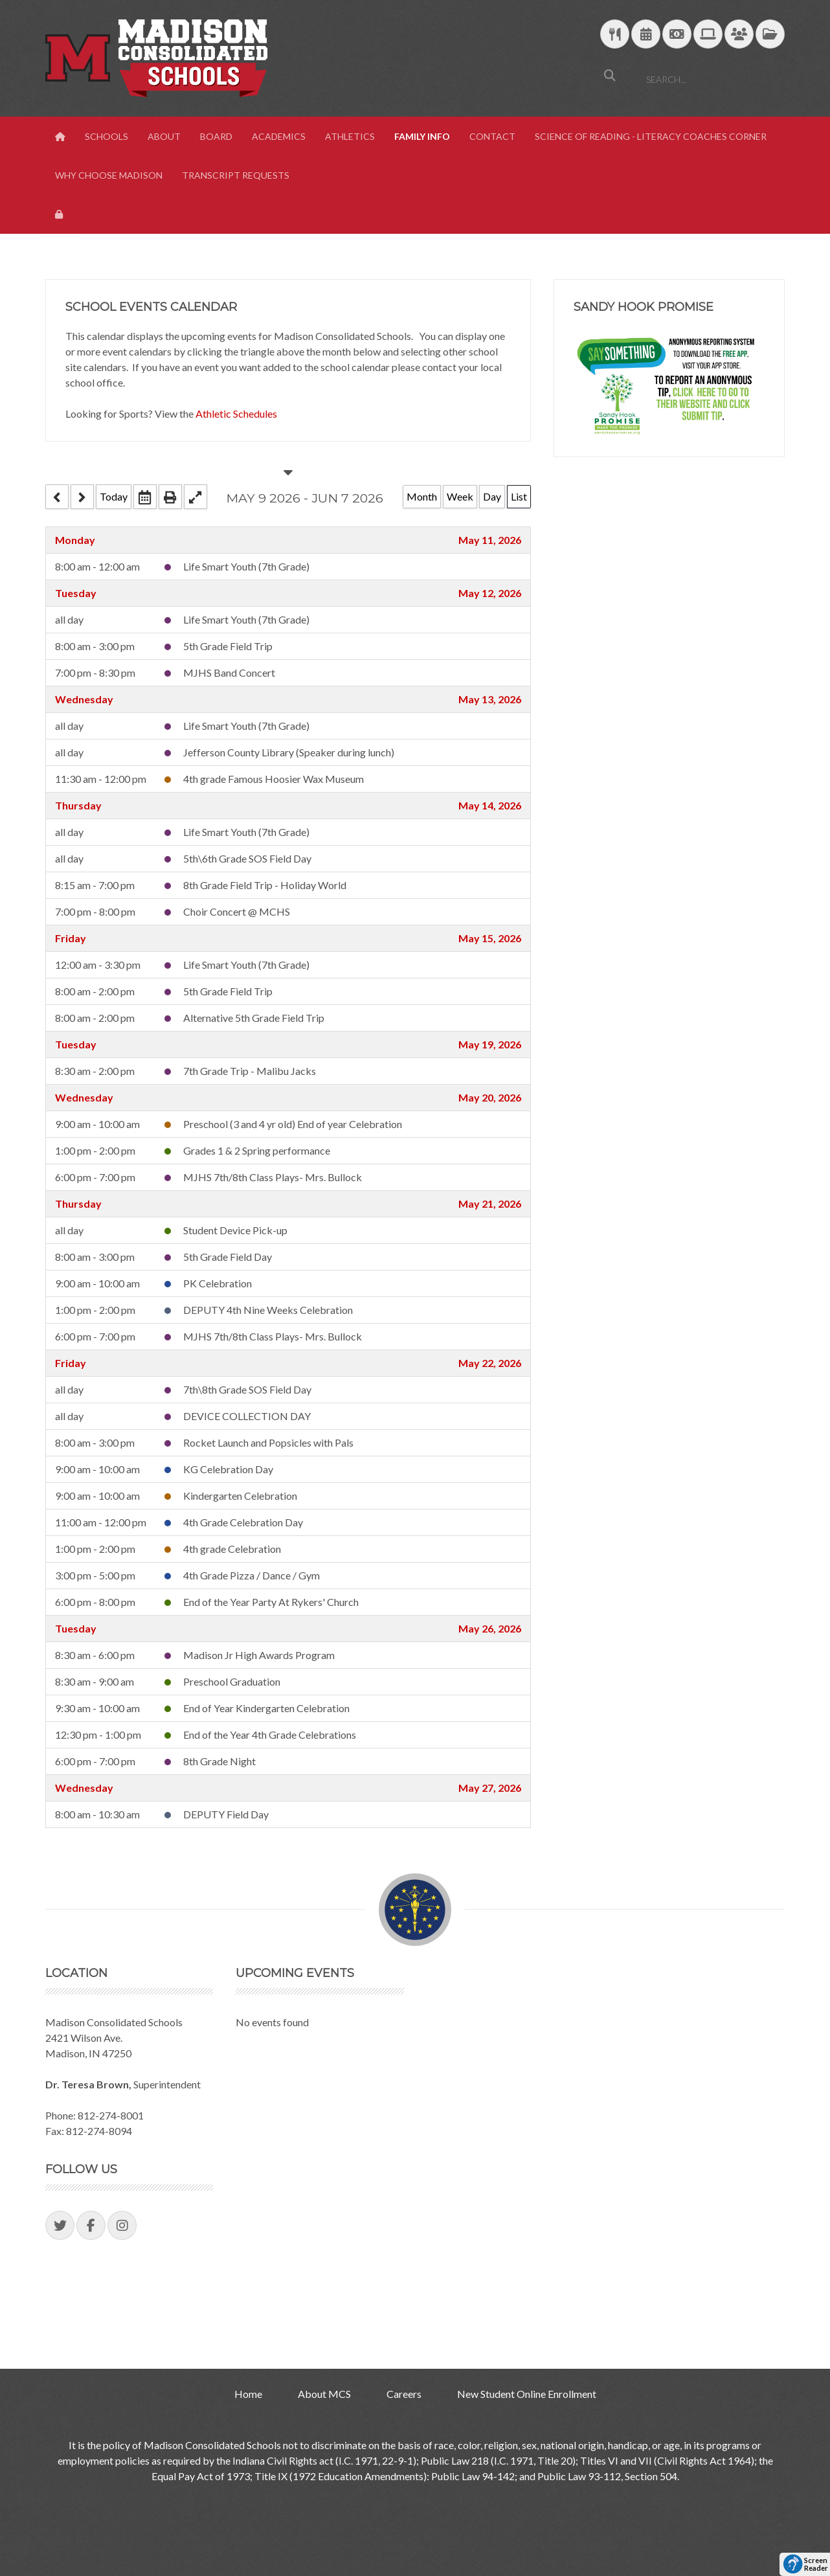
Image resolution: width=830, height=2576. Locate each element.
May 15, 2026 (489, 938)
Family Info (422, 136)
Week (460, 496)
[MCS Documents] (770, 34)
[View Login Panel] (60, 214)
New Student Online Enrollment (526, 2394)
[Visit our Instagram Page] (122, 2225)
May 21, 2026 (489, 1203)
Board (216, 136)
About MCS (324, 2394)
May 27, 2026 (489, 1787)
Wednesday (84, 699)
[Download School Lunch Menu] (614, 34)
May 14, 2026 (489, 805)
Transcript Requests (235, 175)
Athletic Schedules (236, 413)
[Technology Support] (708, 34)
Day (492, 496)
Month (422, 496)
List (519, 496)
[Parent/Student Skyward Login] (739, 34)
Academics (279, 136)
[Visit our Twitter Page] (59, 2225)
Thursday (78, 805)
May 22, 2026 (489, 1363)
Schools (106, 136)
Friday (70, 938)
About (164, 136)
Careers (404, 2394)
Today (114, 496)
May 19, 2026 (489, 1044)
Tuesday (75, 593)
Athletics (350, 136)
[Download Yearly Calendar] (645, 34)
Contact (492, 136)
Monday (75, 540)
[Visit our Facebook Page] (91, 2225)
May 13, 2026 (489, 699)
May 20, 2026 (489, 1097)
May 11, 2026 (489, 540)
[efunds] (676, 34)
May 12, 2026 (489, 593)
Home (248, 2394)
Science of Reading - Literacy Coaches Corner (651, 136)
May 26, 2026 (489, 1628)
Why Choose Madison (109, 175)
